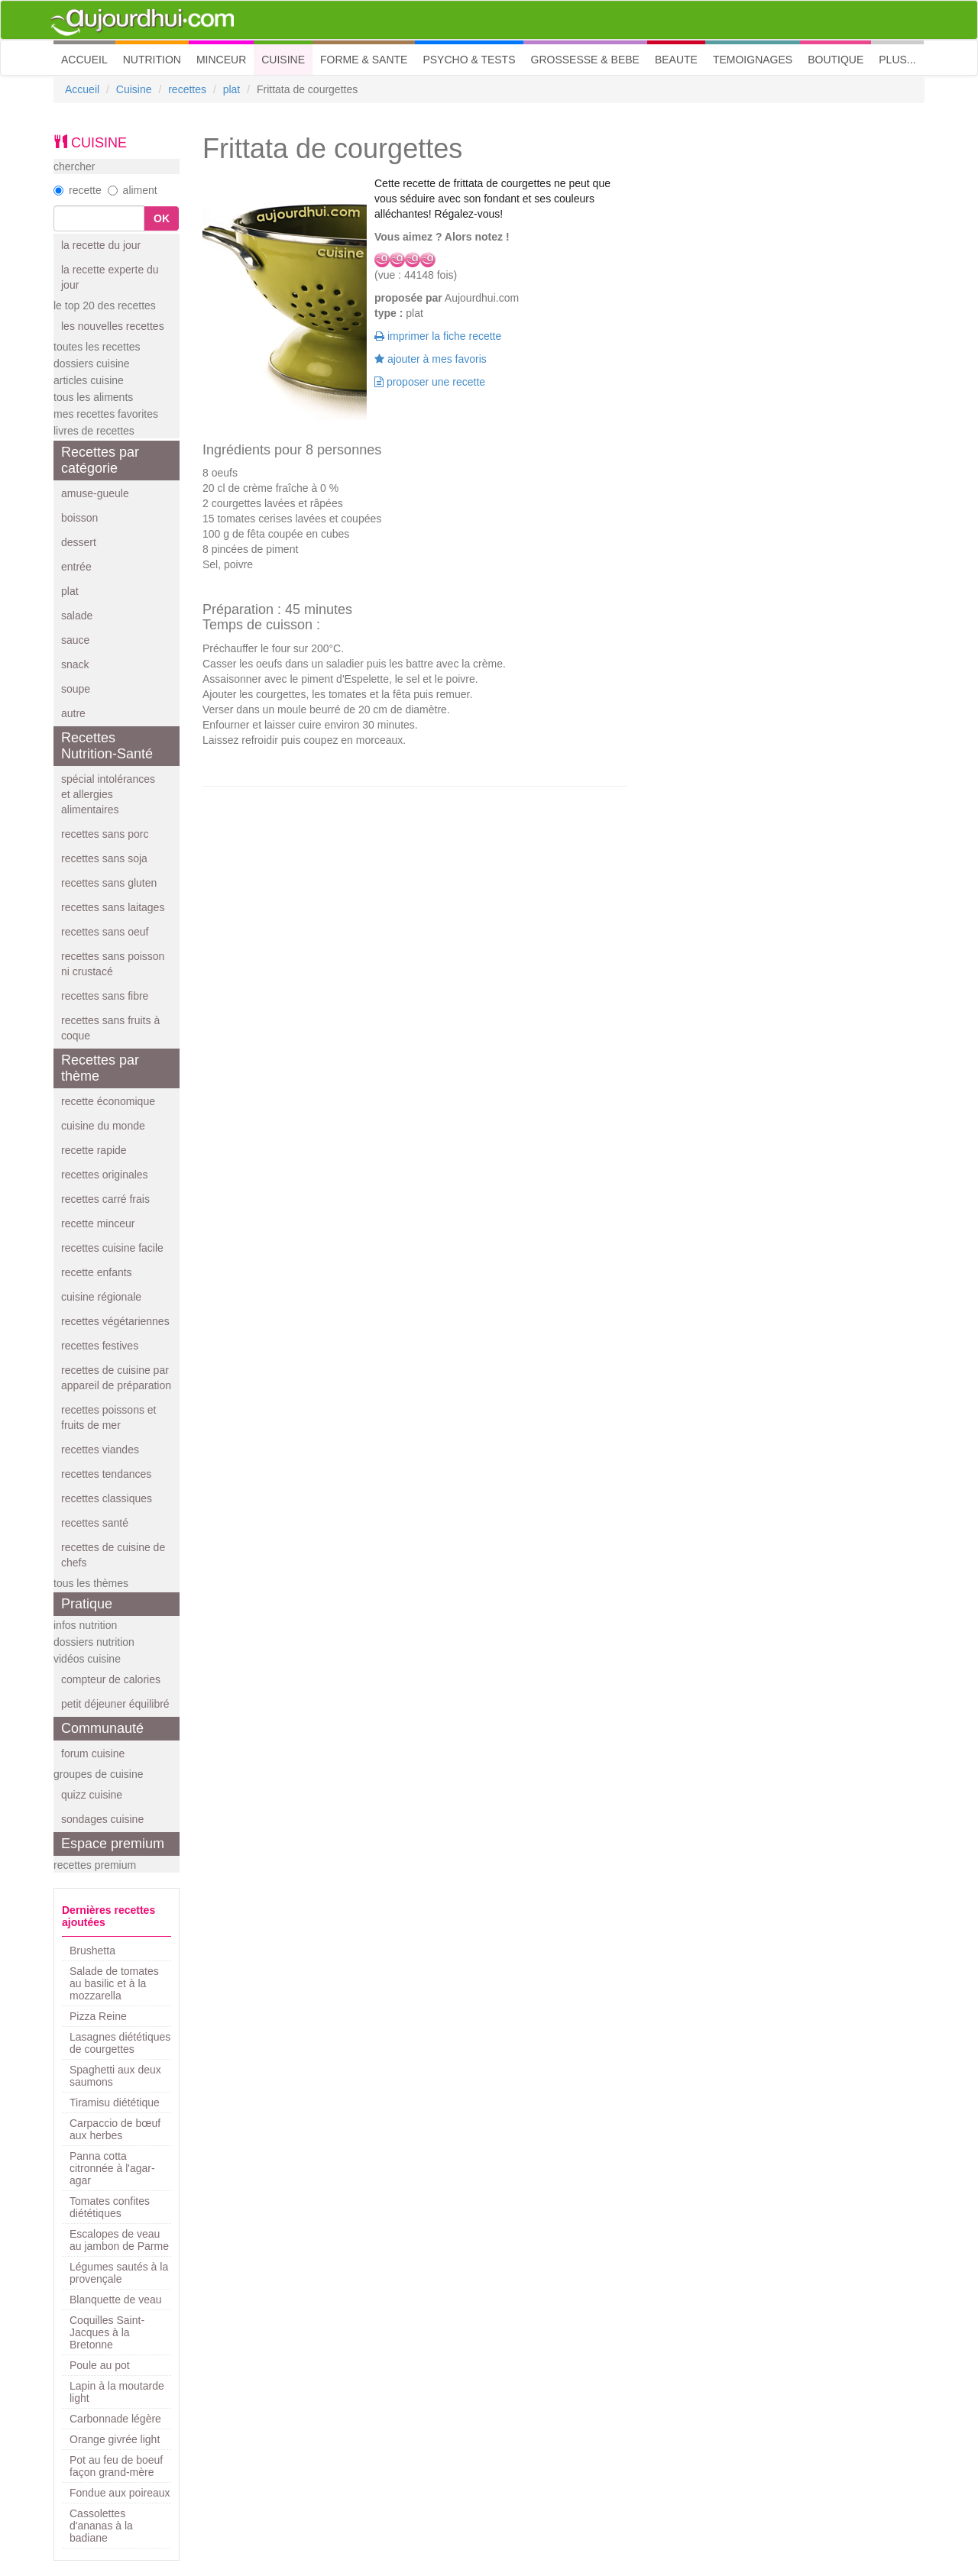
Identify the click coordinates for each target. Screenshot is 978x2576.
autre (73, 713)
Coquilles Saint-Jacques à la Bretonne (107, 2332)
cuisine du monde (103, 1126)
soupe (75, 689)
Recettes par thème (100, 1068)
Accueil (82, 89)
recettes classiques (106, 1498)
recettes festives (99, 1346)
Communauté (102, 1728)
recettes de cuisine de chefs (113, 1555)
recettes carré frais (105, 1199)
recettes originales (104, 1174)
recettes (187, 89)
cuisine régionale (101, 1297)
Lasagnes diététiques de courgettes (120, 2043)
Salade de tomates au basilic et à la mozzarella (114, 1983)
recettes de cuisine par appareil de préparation (116, 1377)
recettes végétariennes (115, 1321)
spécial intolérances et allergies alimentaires (108, 794)
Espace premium (112, 1843)
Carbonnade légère (115, 2419)
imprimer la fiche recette (437, 336)
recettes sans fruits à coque (110, 1028)
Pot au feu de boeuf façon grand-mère (116, 2466)
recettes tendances (106, 1474)
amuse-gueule (95, 493)
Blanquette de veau (116, 2299)
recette (77, 190)
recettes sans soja (104, 858)
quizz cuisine (91, 1795)
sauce (75, 640)
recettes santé (94, 1523)
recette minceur (97, 1223)
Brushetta (92, 1950)
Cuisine (134, 89)
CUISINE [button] (283, 59)
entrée (76, 567)
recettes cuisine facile (112, 1248)
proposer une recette (429, 382)
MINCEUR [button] (221, 59)
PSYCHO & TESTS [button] (469, 59)
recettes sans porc (104, 834)
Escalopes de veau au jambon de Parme (119, 2240)
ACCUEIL (88, 58)
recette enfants (96, 1272)
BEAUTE (676, 59)
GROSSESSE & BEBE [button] (585, 59)
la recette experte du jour (110, 277)
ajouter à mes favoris (430, 359)
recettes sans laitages (112, 907)
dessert (78, 542)
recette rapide (94, 1150)
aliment (132, 190)
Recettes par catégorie (100, 460)
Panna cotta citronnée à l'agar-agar (112, 2168)
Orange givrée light (115, 2439)
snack (75, 664)
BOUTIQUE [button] (835, 59)
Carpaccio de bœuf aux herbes (115, 2129)
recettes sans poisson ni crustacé (112, 964)
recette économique (108, 1101)
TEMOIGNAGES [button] (752, 59)
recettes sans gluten (109, 883)
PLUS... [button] (897, 59)
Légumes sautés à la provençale (119, 2273)
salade (76, 615)
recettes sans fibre (104, 996)
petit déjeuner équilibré (115, 1704)
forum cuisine (93, 1753)
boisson (79, 518)
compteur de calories (110, 1679)
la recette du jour (101, 245)
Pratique (86, 1603)
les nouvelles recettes (112, 326)
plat (232, 89)
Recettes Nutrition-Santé (107, 745)
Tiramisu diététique (115, 2102)
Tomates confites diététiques (110, 2207)
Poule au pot (100, 2365)
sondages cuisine (102, 1819)
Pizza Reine (98, 2016)
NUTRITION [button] (152, 59)
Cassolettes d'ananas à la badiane (101, 2525)
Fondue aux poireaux (120, 2493)
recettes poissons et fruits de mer (109, 1417)
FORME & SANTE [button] (363, 59)
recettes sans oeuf (104, 932)
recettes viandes (100, 1449)
